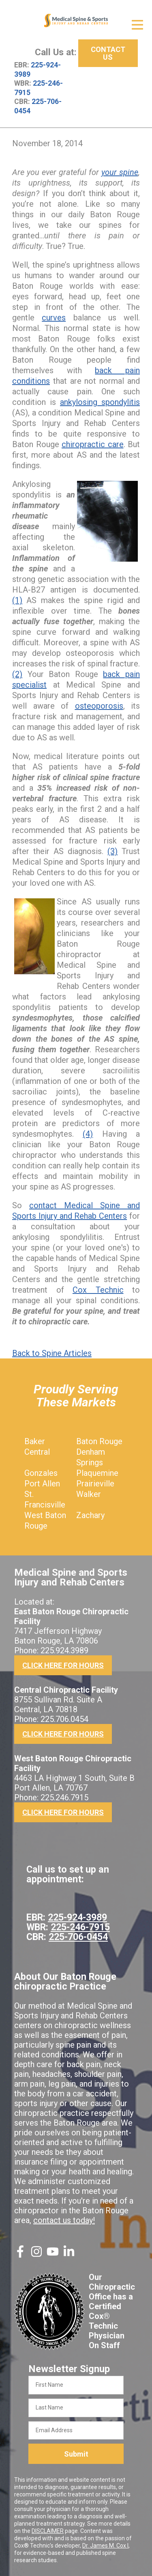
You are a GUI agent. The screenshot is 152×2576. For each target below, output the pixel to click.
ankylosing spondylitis (100, 402)
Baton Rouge (99, 1441)
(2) (17, 674)
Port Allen (42, 1483)
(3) (112, 851)
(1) (17, 600)
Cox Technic (98, 1290)
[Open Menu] (137, 24)
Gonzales (41, 1473)
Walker (88, 1494)
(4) (88, 1134)
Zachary (90, 1515)
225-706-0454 (78, 1936)
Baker (34, 1441)
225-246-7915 (80, 1927)
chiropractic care (93, 444)
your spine (119, 172)
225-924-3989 (77, 1917)
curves (54, 317)
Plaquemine (97, 1473)
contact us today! (64, 2220)
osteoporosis (99, 706)
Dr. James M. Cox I (105, 2545)
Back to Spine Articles (52, 1353)
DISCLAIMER (48, 2531)
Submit (76, 2454)
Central (37, 1452)
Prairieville (95, 1483)
